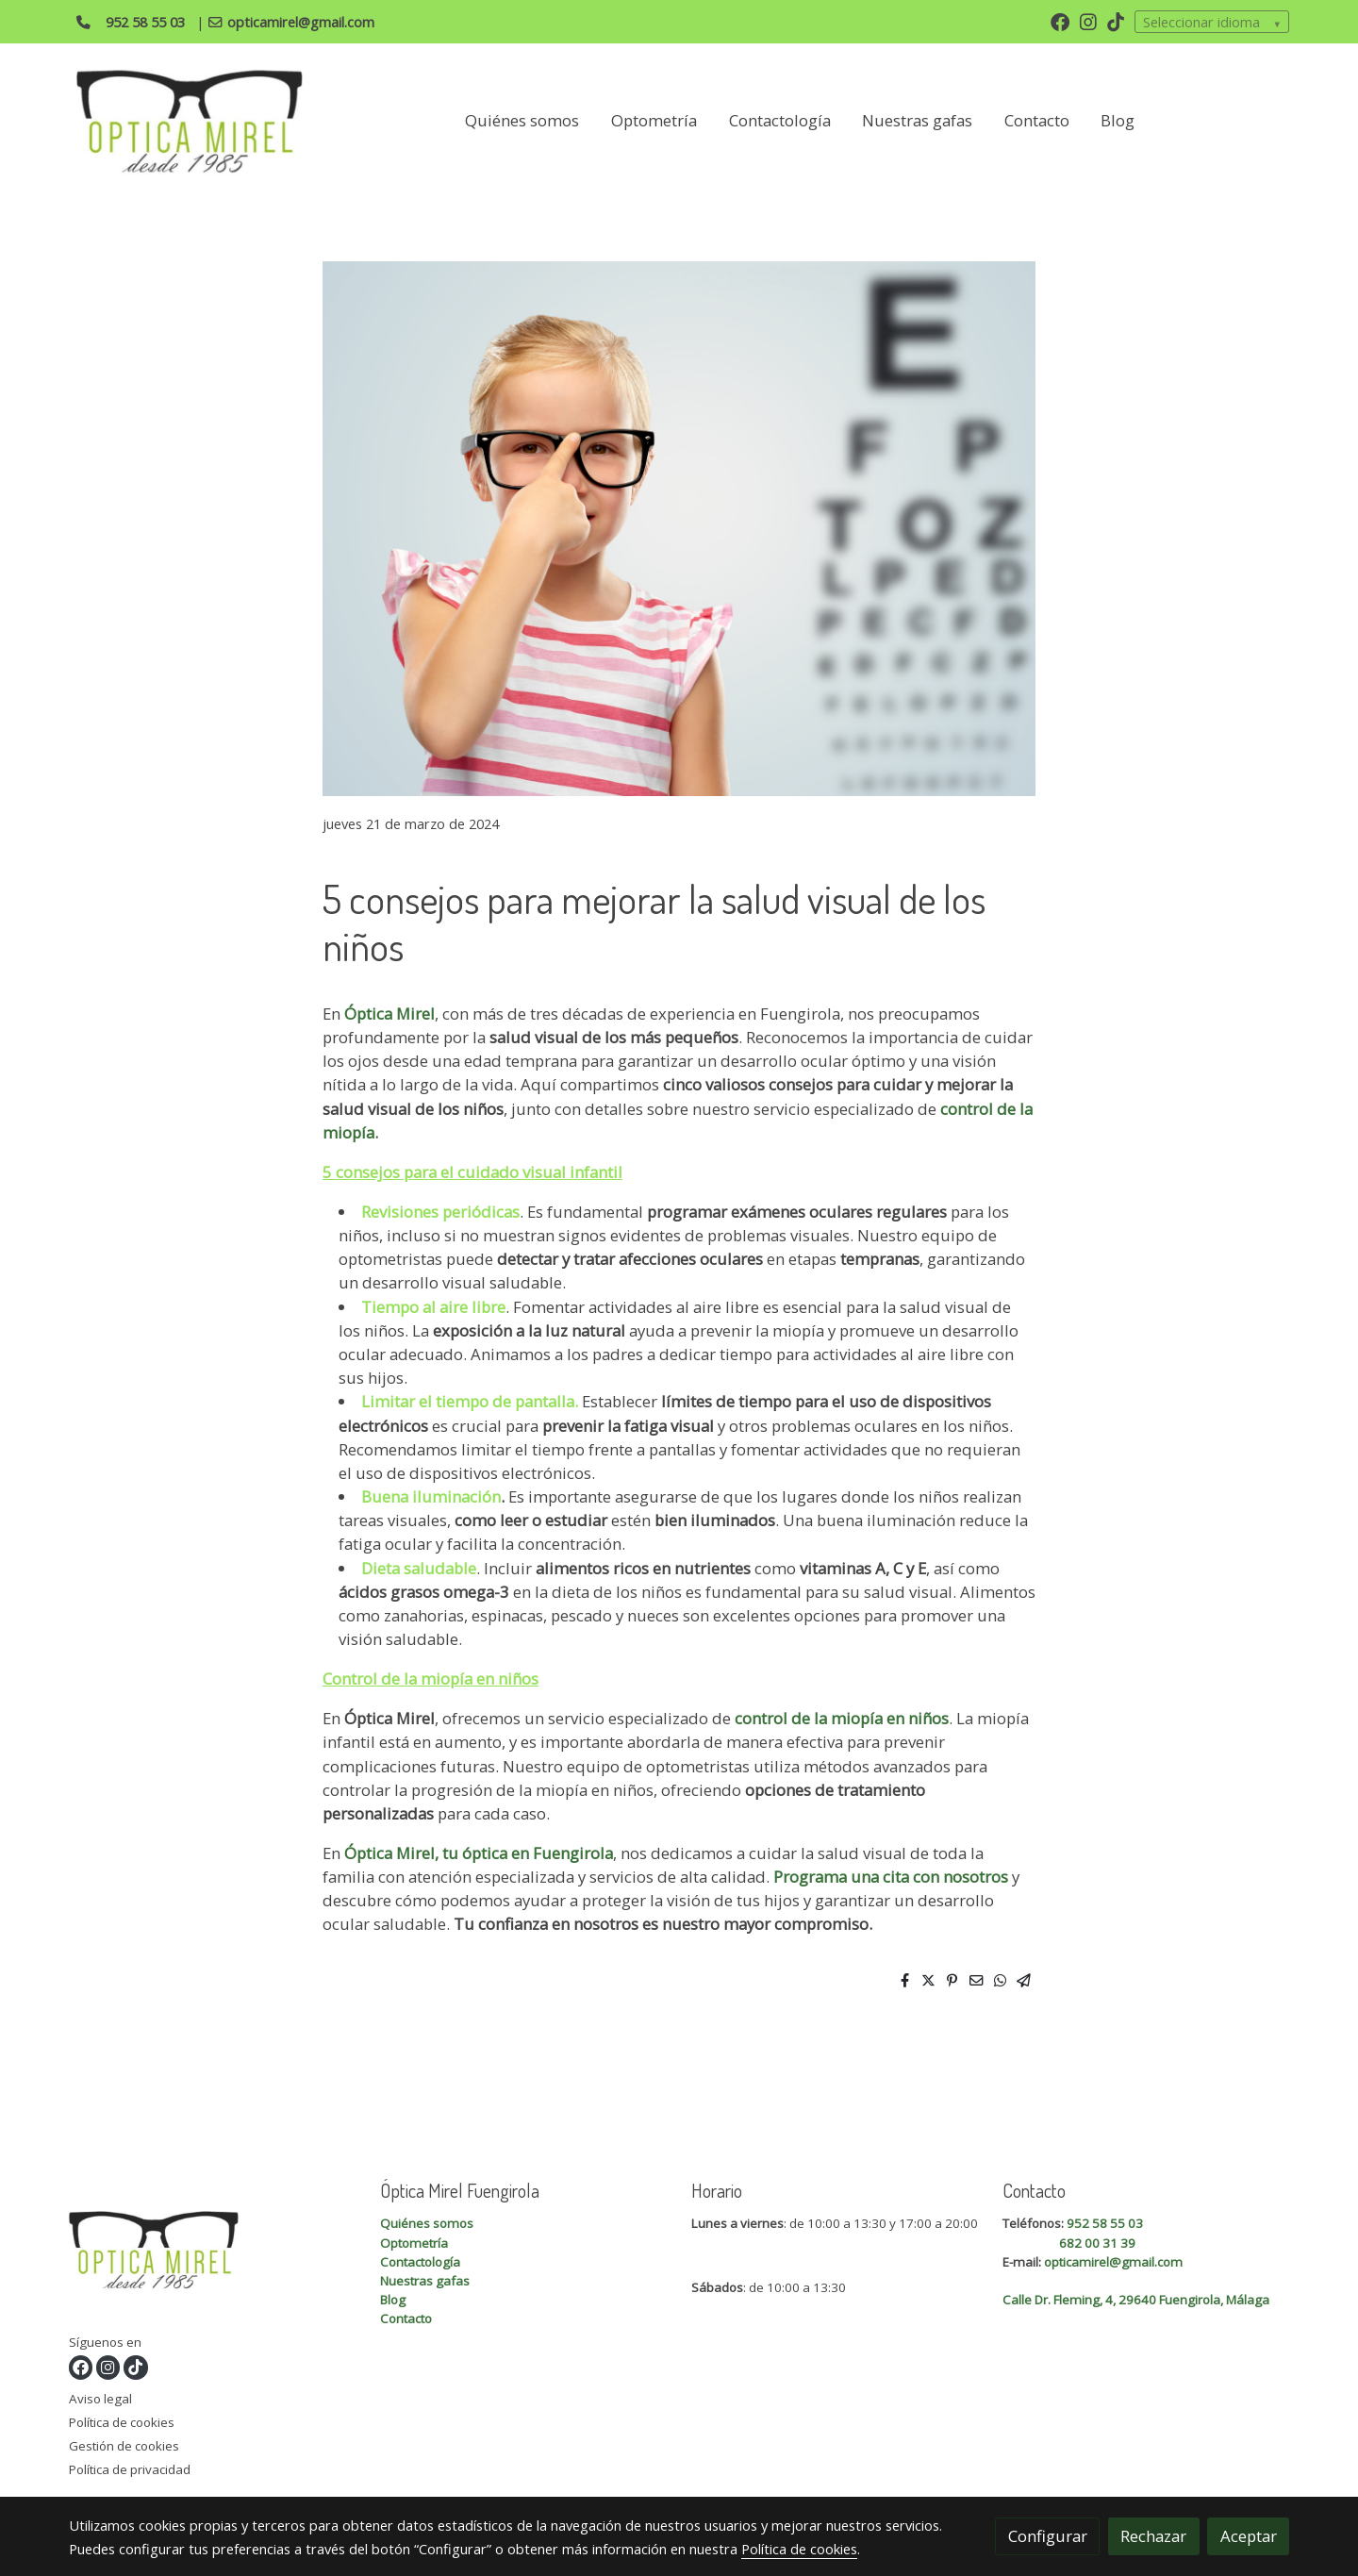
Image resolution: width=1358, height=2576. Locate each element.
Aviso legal (100, 2398)
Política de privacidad (129, 2469)
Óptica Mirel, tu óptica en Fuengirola (478, 1853)
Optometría (414, 2243)
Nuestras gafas (425, 2280)
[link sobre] (212, 2253)
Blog (393, 2299)
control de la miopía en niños (840, 1718)
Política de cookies (121, 2422)
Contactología (420, 2261)
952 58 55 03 (1105, 2223)
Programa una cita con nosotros (892, 1876)
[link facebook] (1060, 20)
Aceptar (1248, 2536)
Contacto (406, 2318)
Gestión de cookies (124, 2445)
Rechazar (1153, 2536)
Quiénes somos (426, 2223)
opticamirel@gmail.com (1113, 2261)
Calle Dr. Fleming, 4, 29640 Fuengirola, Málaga (1135, 2299)
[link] (189, 120)
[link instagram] (1088, 20)
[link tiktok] (1115, 20)
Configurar (1047, 2536)
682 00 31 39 (1097, 2243)
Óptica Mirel (387, 1013)
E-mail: (1023, 2261)
